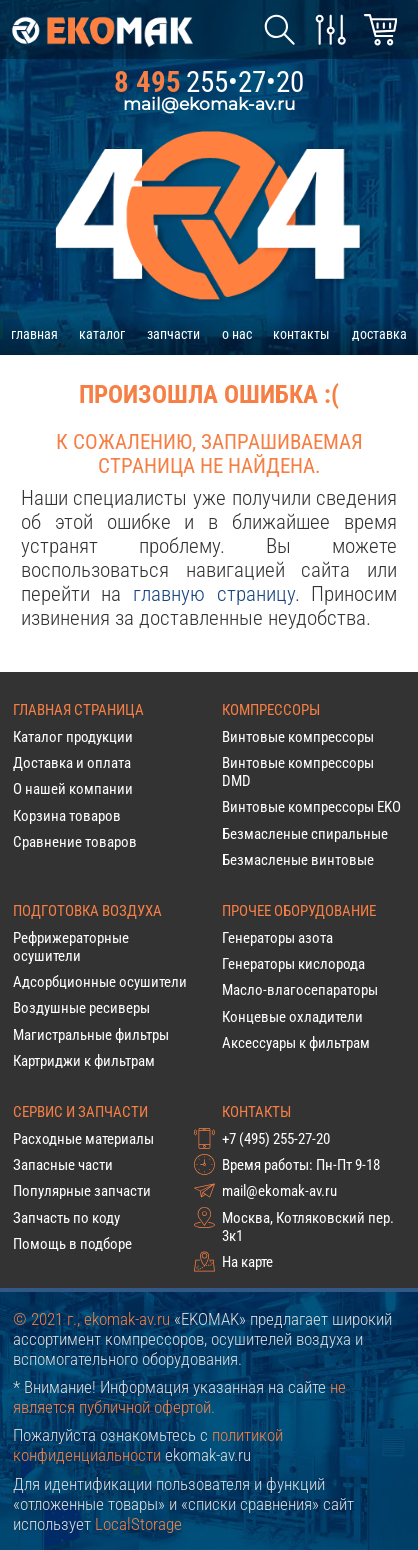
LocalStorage (138, 1524)
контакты (301, 334)
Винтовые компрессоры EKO (311, 807)
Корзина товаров (67, 816)
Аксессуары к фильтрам (296, 1043)
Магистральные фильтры (91, 1035)
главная (34, 334)
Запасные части (63, 1165)
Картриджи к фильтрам (84, 1061)
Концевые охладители (292, 1017)
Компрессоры (271, 710)
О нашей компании (73, 789)
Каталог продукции (73, 737)
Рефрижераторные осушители (71, 947)
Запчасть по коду (66, 1218)
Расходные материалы (83, 1139)
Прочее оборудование (299, 911)
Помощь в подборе (72, 1244)
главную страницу (214, 594)
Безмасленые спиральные (305, 834)
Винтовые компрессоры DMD (298, 772)
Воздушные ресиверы (81, 1008)
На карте (247, 1261)
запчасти (173, 334)
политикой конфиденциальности (148, 1445)
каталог (102, 334)
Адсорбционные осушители (100, 982)
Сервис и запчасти (80, 1112)
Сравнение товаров (75, 842)
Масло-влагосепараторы (300, 990)
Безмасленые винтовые (298, 860)
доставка (379, 334)
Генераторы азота (277, 938)
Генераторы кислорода (293, 964)
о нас (237, 334)
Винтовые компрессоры (298, 737)
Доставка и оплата (72, 763)
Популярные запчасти (82, 1191)
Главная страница (78, 710)
